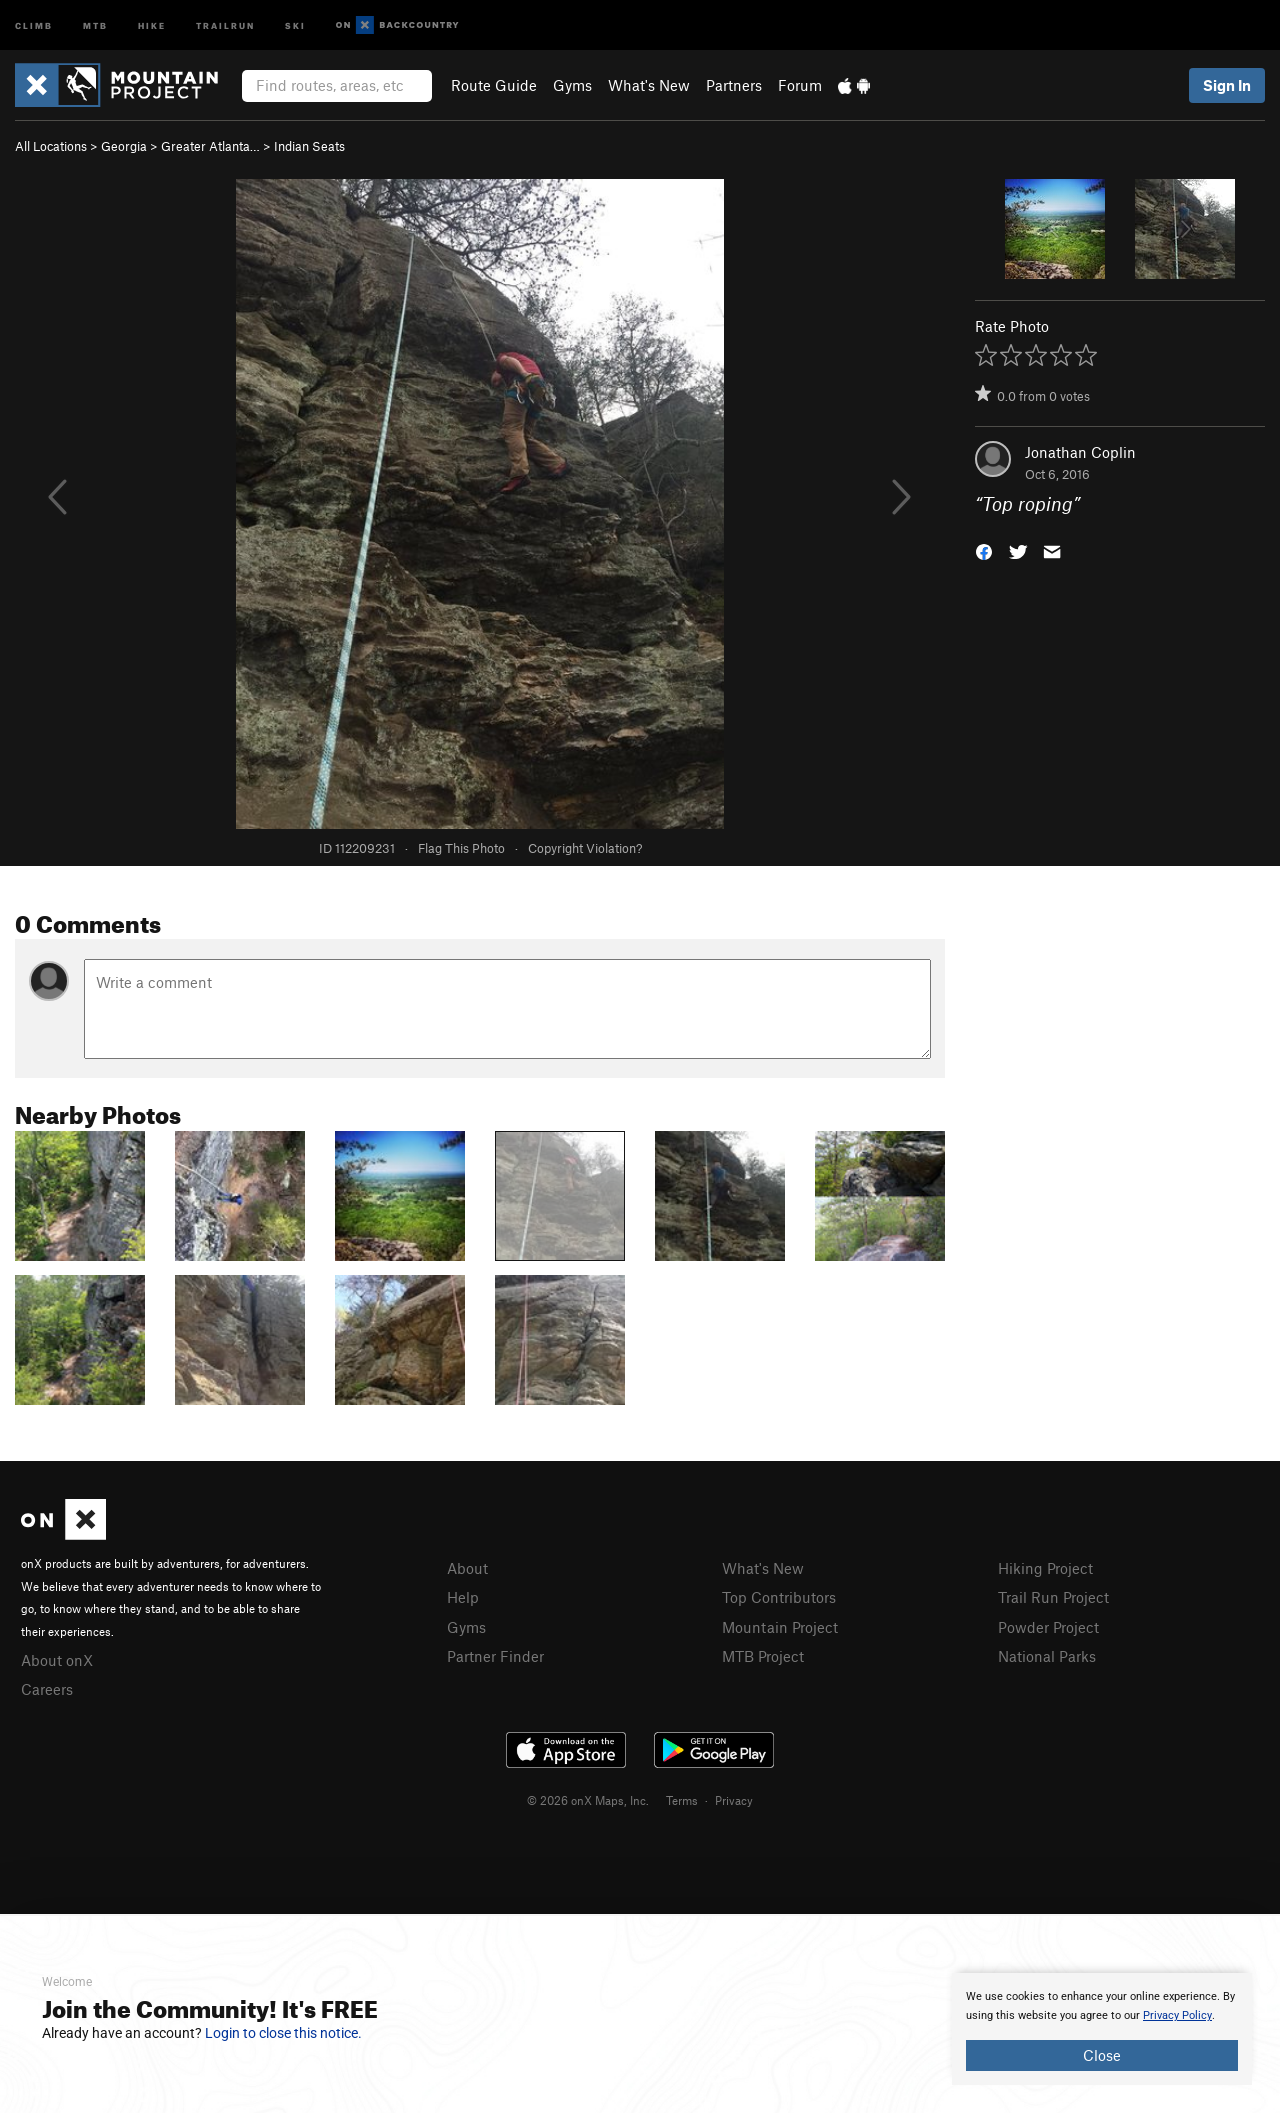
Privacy (734, 1800)
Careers (47, 1689)
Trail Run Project (1053, 1597)
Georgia (124, 146)
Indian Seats (309, 146)
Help (463, 1597)
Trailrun (225, 24)
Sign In (1227, 85)
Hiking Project (1045, 1568)
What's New (649, 85)
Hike (152, 24)
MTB (95, 24)
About (467, 1568)
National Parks (1047, 1656)
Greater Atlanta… (210, 146)
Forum (800, 85)
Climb (34, 24)
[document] (1102, 2029)
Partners (734, 85)
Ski (295, 24)
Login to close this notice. (283, 2033)
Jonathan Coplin (1080, 452)
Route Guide (494, 85)
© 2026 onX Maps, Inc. (588, 1800)
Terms (682, 1800)
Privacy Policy (1177, 2015)
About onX (57, 1660)
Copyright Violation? (585, 848)
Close (1102, 2055)
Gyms (572, 85)
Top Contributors (779, 1597)
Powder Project (1048, 1627)
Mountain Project (780, 1627)
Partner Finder (495, 1656)
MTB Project (763, 1656)
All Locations (51, 146)
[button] (984, 550)
